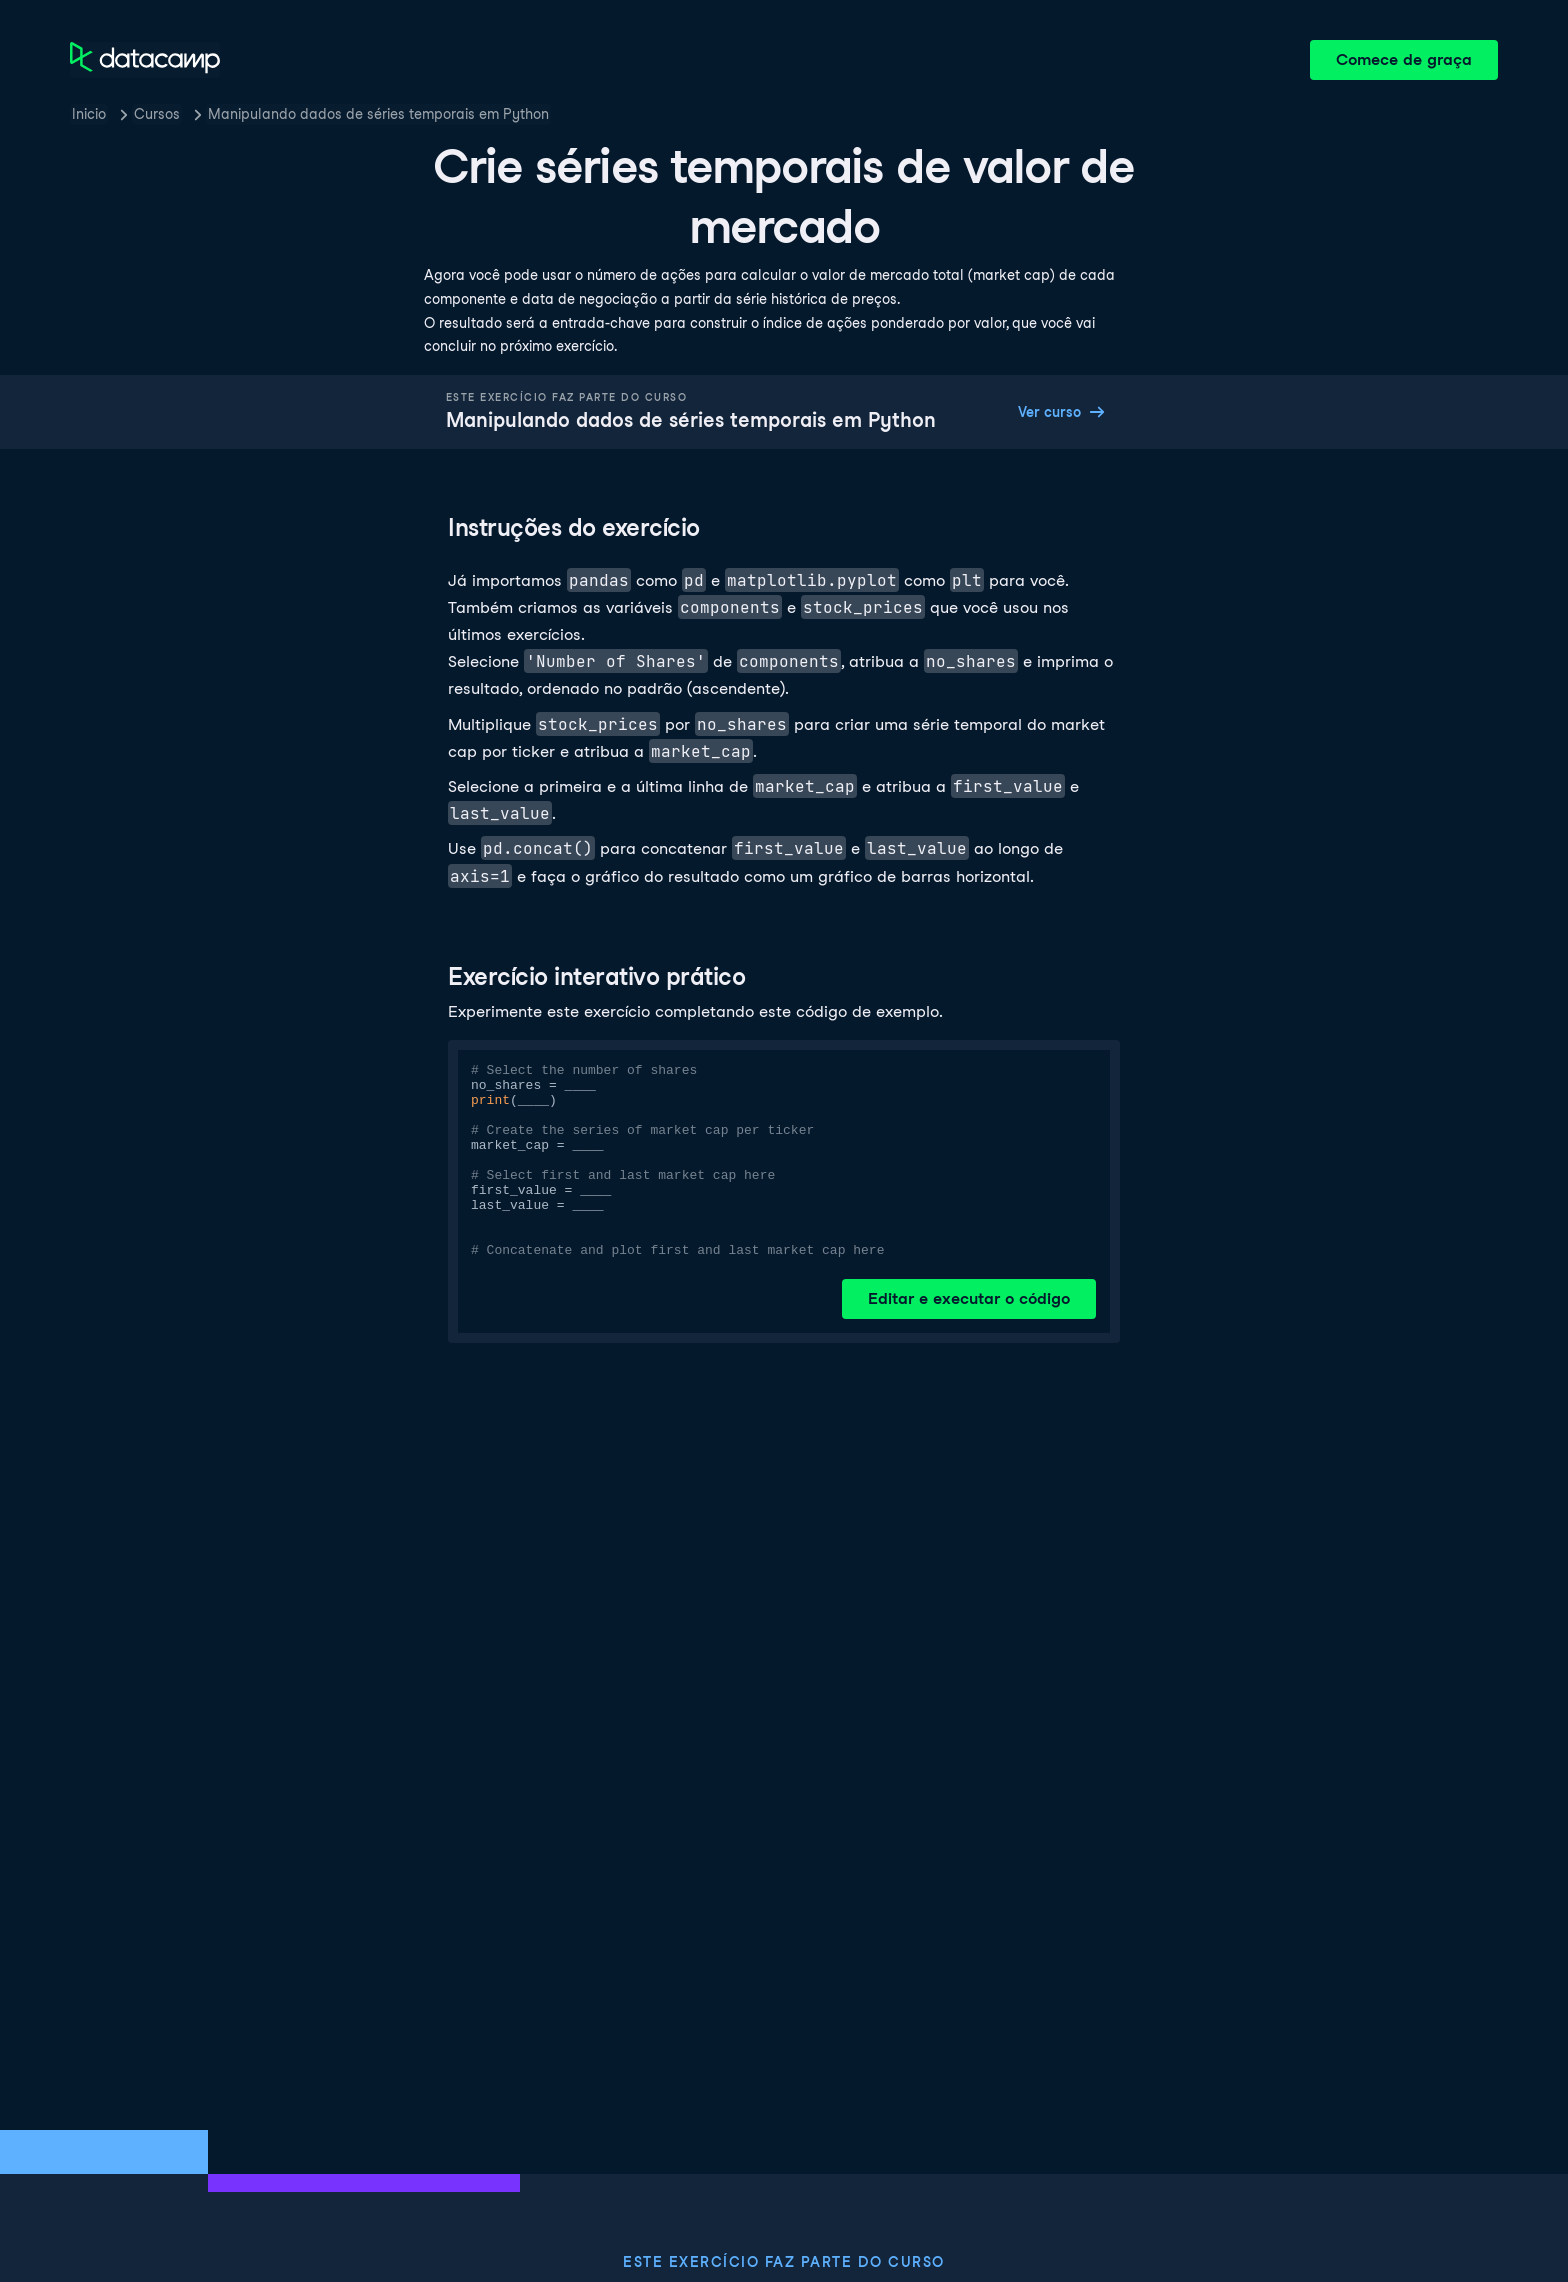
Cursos (157, 114)
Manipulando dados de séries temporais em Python (378, 114)
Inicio (89, 114)
